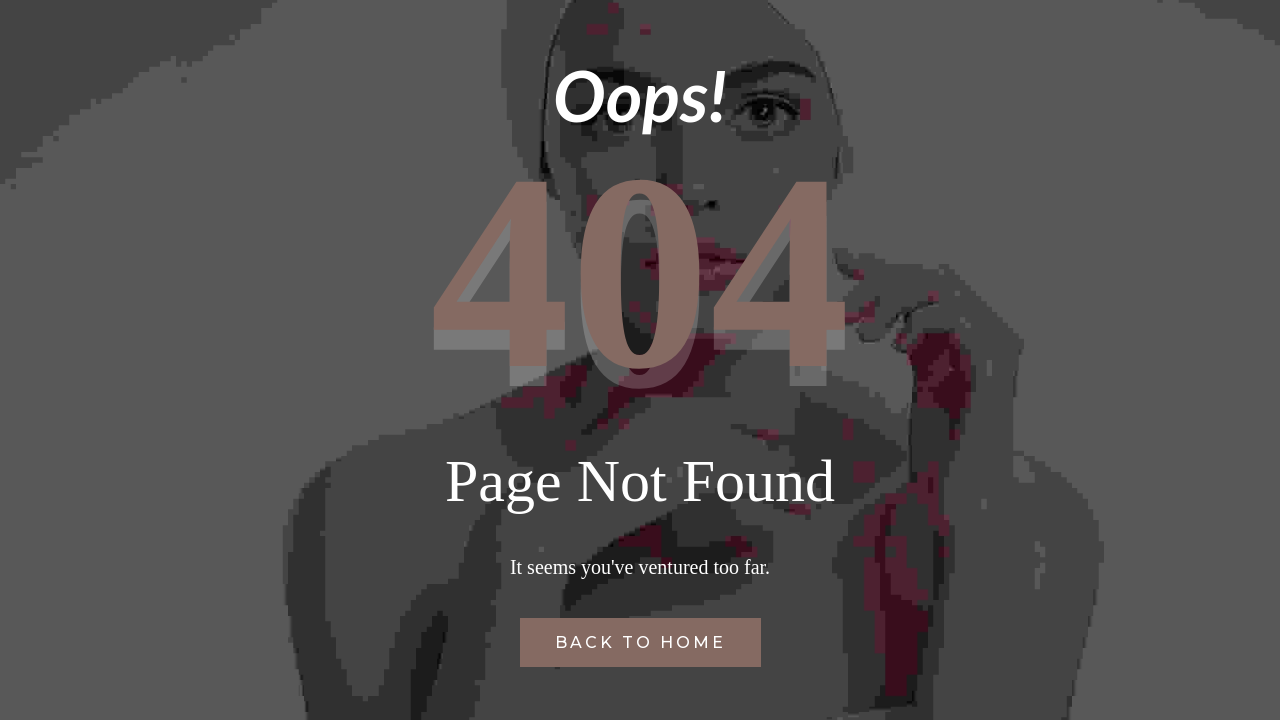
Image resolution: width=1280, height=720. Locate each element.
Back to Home (640, 642)
